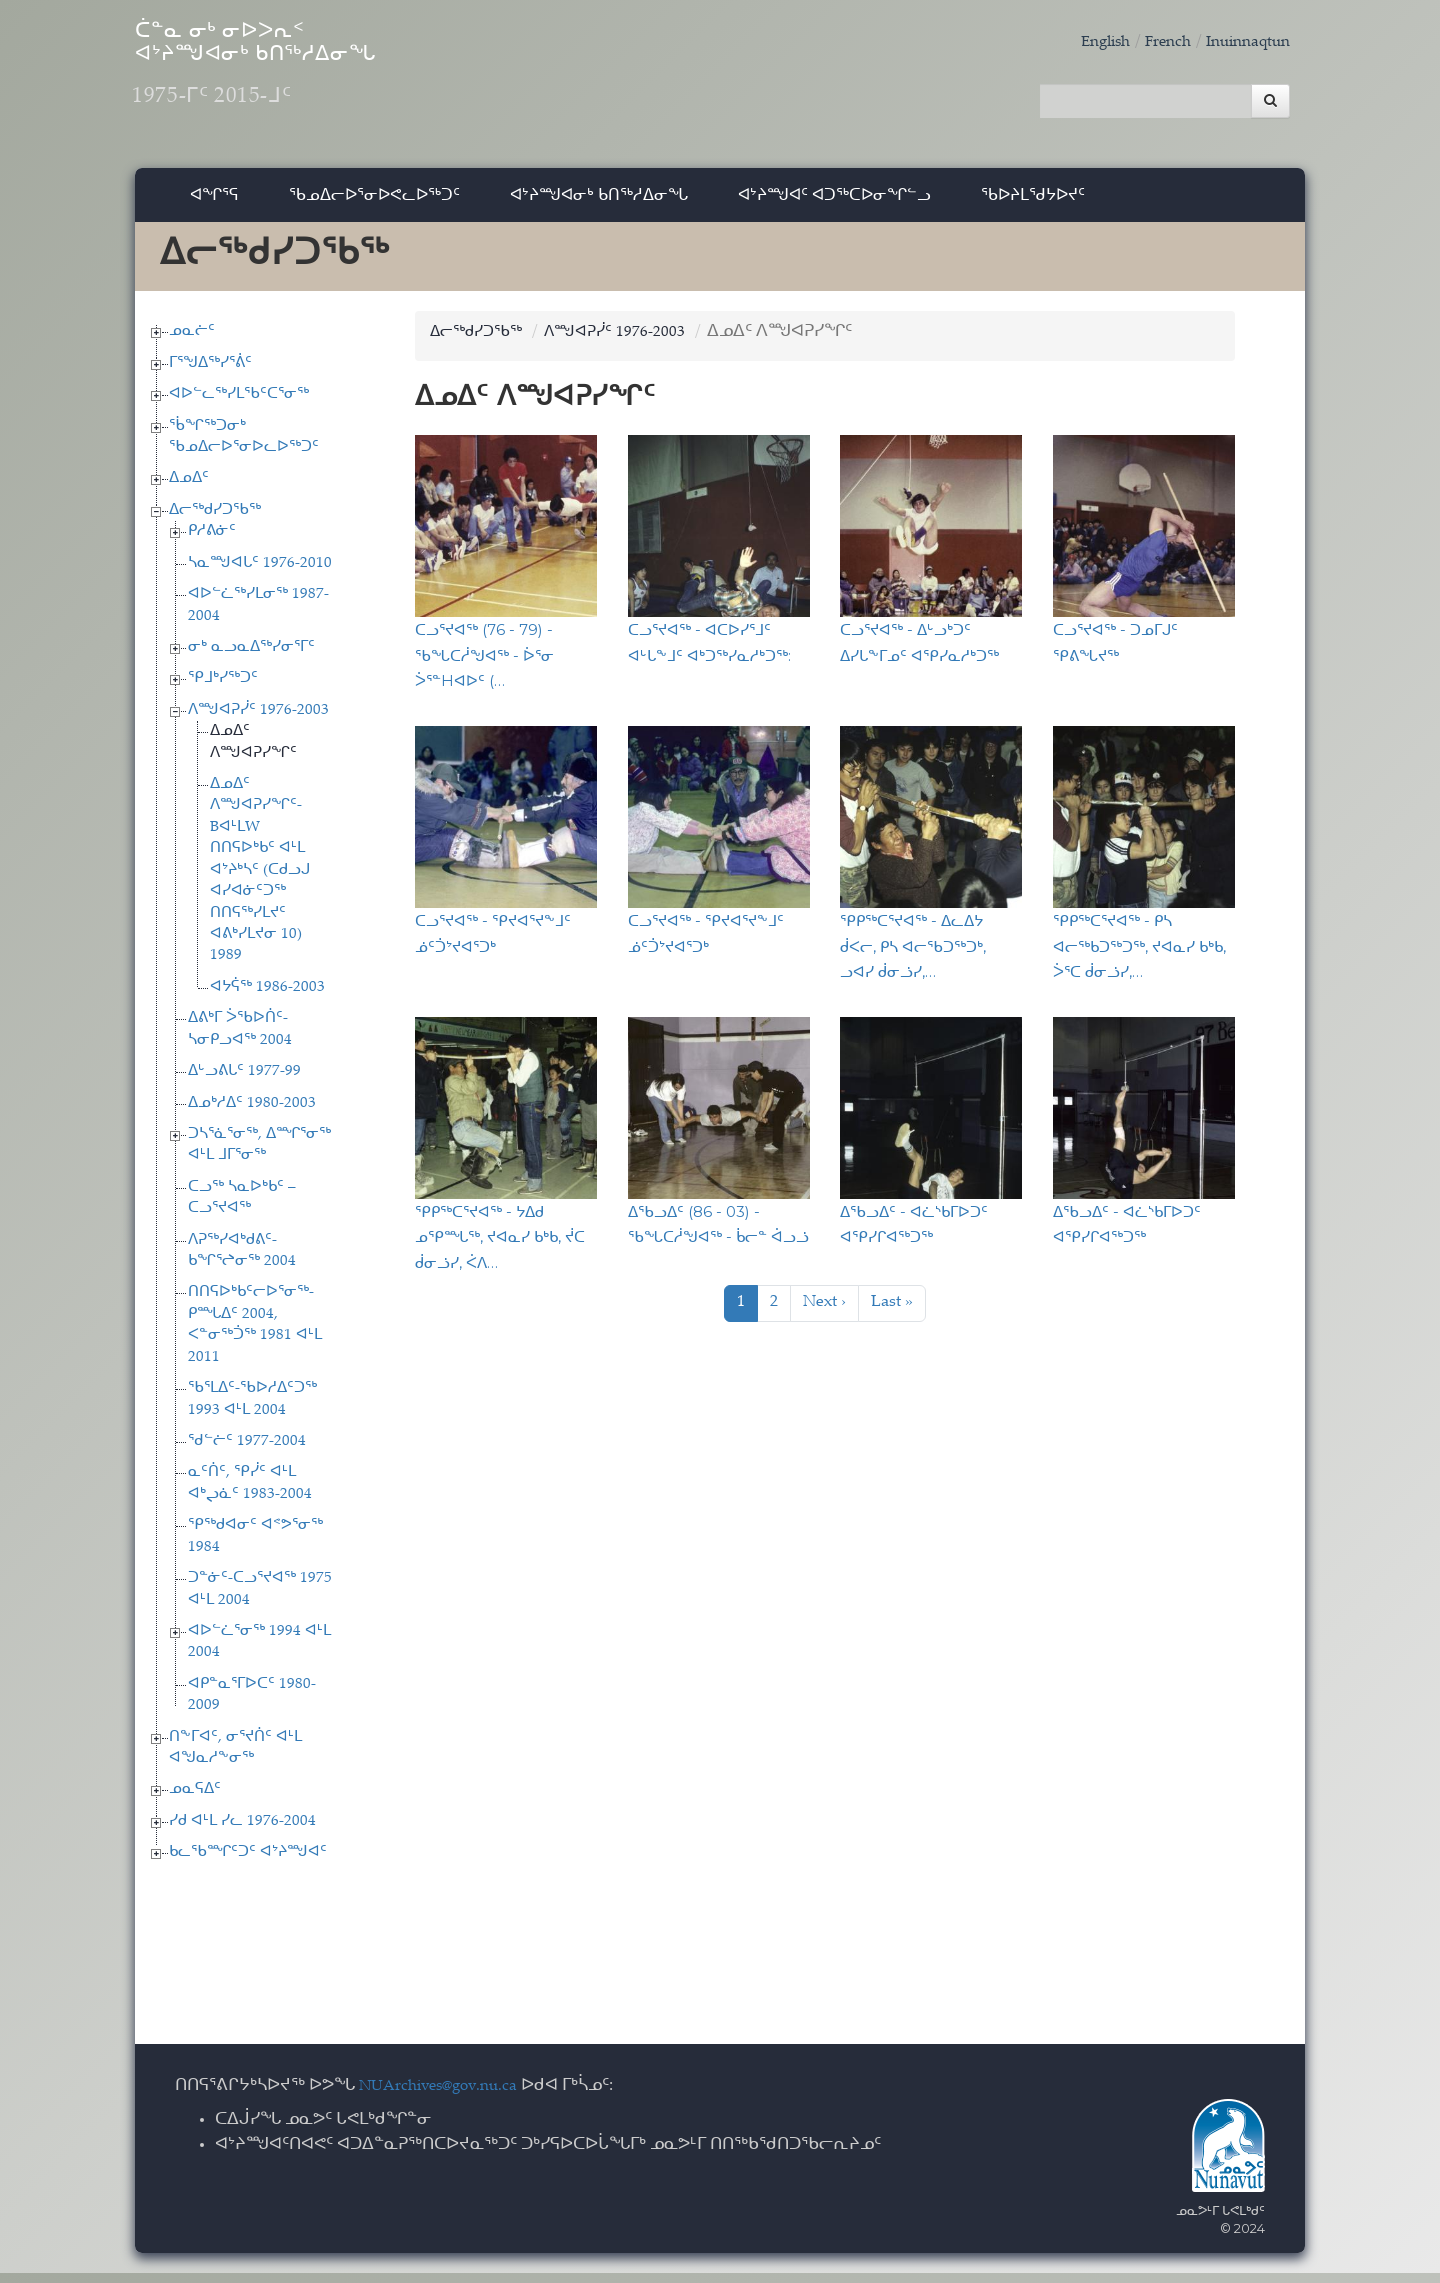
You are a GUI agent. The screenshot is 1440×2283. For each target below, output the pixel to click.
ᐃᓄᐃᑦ (189, 489)
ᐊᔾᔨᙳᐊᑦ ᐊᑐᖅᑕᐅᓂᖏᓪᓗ (834, 204)
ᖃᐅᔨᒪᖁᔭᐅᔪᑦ (1033, 204)
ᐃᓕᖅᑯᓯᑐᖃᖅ (215, 520)
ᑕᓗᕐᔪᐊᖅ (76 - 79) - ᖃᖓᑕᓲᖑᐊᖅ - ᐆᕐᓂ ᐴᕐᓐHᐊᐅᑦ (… (484, 666)
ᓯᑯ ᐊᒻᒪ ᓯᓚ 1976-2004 (242, 1831)
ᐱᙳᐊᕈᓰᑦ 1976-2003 (258, 720)
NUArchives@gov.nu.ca (449, 2096)
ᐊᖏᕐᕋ (214, 204)
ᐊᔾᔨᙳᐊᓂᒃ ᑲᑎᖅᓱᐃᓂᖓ (599, 204)
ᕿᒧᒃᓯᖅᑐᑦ (223, 689)
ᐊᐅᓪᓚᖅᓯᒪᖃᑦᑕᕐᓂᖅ (239, 404)
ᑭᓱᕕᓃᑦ (212, 541)
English (1084, 42)
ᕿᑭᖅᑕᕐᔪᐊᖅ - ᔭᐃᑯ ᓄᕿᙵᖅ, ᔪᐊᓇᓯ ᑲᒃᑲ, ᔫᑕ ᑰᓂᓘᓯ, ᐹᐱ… (500, 1247)
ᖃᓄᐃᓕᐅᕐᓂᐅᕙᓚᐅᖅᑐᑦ (374, 204)
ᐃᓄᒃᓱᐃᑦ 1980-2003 (252, 1113)
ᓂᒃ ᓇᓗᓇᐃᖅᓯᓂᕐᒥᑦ (251, 657)
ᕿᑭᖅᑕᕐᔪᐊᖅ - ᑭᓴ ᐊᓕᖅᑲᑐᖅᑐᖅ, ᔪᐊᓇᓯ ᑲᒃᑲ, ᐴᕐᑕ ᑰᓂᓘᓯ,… (1139, 956)
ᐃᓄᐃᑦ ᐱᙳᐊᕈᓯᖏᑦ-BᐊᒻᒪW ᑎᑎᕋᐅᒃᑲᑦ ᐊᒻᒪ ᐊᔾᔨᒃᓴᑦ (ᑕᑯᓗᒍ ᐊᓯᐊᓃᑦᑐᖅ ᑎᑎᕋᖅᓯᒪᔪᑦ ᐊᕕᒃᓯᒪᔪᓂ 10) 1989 (260, 880)
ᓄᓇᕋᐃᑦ (195, 1800)
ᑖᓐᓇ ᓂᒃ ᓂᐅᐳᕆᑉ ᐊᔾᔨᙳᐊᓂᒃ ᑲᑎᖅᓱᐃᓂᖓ (329, 80)
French (1153, 42)
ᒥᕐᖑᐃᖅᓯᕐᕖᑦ (210, 373)
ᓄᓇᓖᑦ (192, 341)
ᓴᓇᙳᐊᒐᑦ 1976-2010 (260, 573)
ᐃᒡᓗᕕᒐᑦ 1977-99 (244, 1081)
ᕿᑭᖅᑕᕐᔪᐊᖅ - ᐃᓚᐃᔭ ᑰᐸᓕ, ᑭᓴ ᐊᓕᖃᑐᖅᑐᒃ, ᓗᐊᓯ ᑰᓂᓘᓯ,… (913, 956)
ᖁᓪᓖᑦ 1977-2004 (247, 1451)
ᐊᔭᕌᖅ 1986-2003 (267, 997)
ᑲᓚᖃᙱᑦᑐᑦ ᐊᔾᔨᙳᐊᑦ (248, 1863)
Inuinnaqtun (1242, 42)
